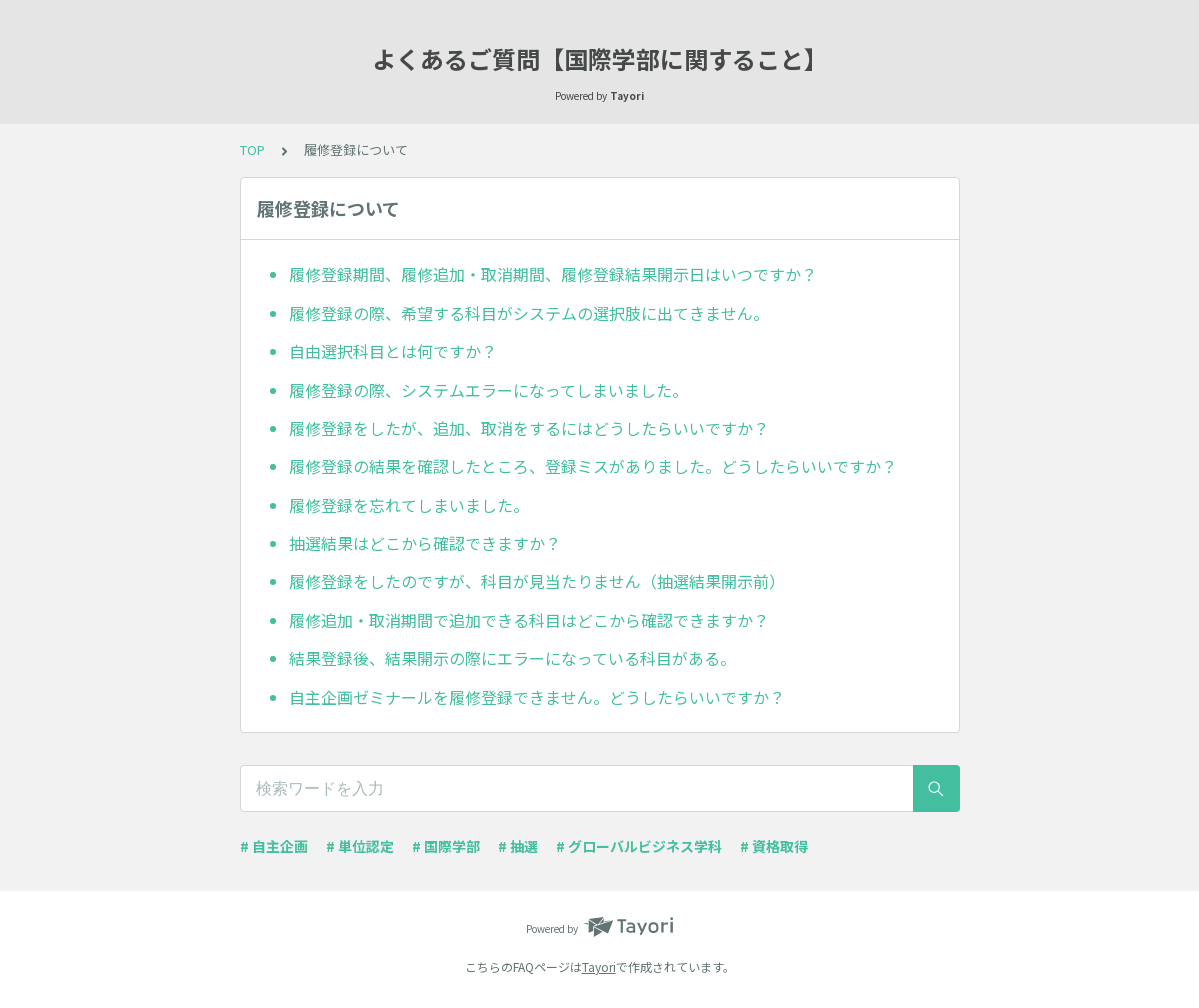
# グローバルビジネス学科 (639, 846)
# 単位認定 (360, 846)
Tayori (599, 966)
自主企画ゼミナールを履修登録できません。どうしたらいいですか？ (537, 697)
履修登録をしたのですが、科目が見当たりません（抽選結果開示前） (537, 581)
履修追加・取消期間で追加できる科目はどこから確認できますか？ (529, 620)
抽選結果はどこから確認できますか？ (425, 543)
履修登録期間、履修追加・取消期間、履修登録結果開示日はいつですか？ (553, 274)
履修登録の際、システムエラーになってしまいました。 (488, 390)
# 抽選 (518, 846)
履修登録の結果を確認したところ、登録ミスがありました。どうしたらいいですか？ (593, 466)
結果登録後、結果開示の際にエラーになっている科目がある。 (512, 658)
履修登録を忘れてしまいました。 (409, 505)
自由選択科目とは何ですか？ (393, 351)
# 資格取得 (774, 846)
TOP (252, 149)
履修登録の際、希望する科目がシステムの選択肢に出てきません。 (529, 313)
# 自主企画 (274, 846)
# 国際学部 (446, 846)
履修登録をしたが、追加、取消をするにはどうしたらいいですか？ (529, 428)
